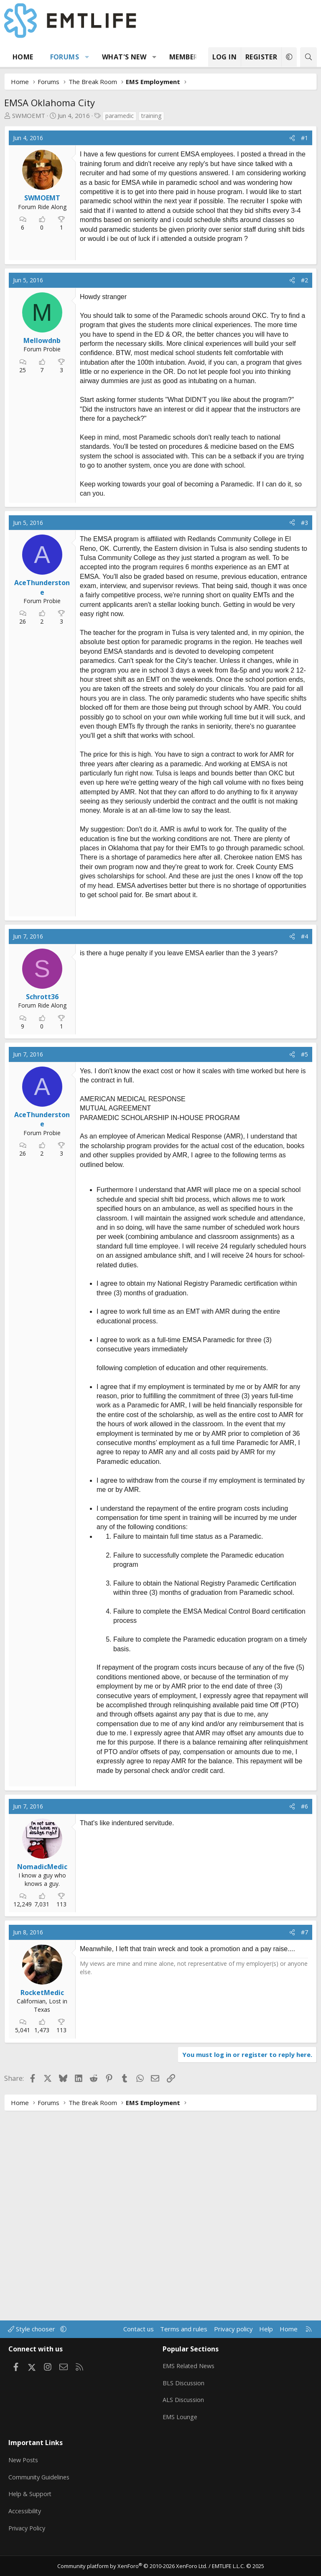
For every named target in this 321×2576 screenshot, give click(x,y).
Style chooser (32, 2341)
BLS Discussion (184, 2393)
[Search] (308, 57)
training (151, 116)
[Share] (292, 138)
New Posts (24, 2465)
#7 (304, 2146)
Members (185, 56)
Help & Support (30, 2497)
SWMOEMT (28, 115)
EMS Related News (190, 2376)
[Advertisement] (146, 304)
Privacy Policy (28, 2530)
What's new (124, 56)
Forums (64, 56)
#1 (304, 138)
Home (23, 56)
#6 (304, 2020)
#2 (304, 387)
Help (266, 2341)
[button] (87, 57)
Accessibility (25, 2513)
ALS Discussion (184, 2409)
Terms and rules (183, 2341)
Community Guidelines (40, 2481)
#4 (304, 1150)
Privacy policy (233, 2341)
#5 (304, 1268)
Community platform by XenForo (132, 2566)
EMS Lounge (180, 2425)
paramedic (119, 116)
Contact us (138, 2341)
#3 (304, 629)
